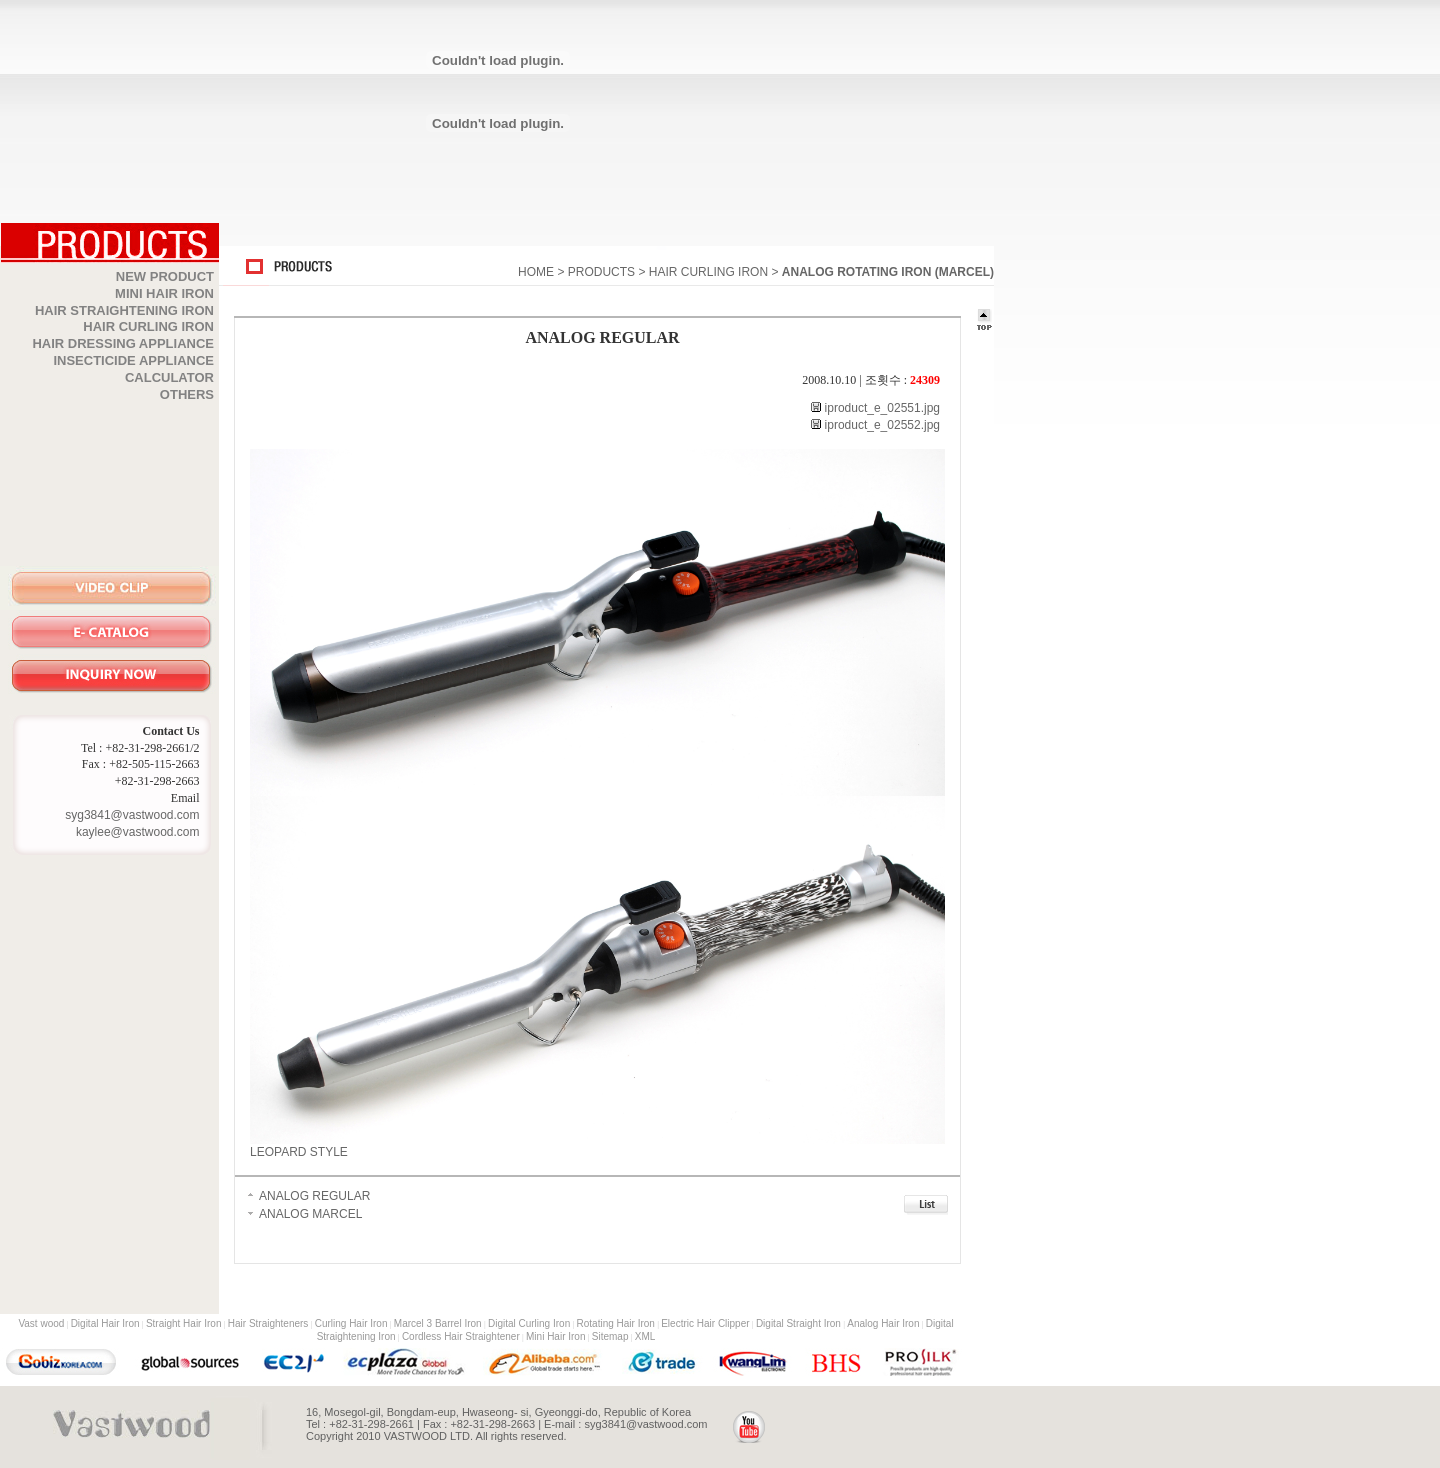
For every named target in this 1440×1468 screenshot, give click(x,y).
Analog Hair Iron (883, 1323)
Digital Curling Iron (529, 1323)
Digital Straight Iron (798, 1323)
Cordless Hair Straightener (461, 1336)
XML (645, 1336)
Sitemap (610, 1336)
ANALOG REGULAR (314, 1196)
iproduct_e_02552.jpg (880, 425)
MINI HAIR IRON (164, 293)
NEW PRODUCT (165, 276)
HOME (536, 272)
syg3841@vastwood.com (132, 815)
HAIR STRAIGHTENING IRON (124, 310)
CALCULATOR (169, 377)
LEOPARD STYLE (299, 1152)
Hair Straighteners (268, 1323)
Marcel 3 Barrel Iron (438, 1323)
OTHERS (187, 394)
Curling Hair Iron (351, 1323)
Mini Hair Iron (555, 1336)
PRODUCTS (601, 272)
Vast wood (41, 1323)
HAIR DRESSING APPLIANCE (123, 343)
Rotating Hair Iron (616, 1323)
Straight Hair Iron (184, 1323)
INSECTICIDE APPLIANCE (133, 360)
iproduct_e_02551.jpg (880, 408)
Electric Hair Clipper (705, 1323)
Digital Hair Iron (105, 1323)
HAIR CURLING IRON (148, 326)
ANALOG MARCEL (310, 1214)
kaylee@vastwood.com (138, 832)
